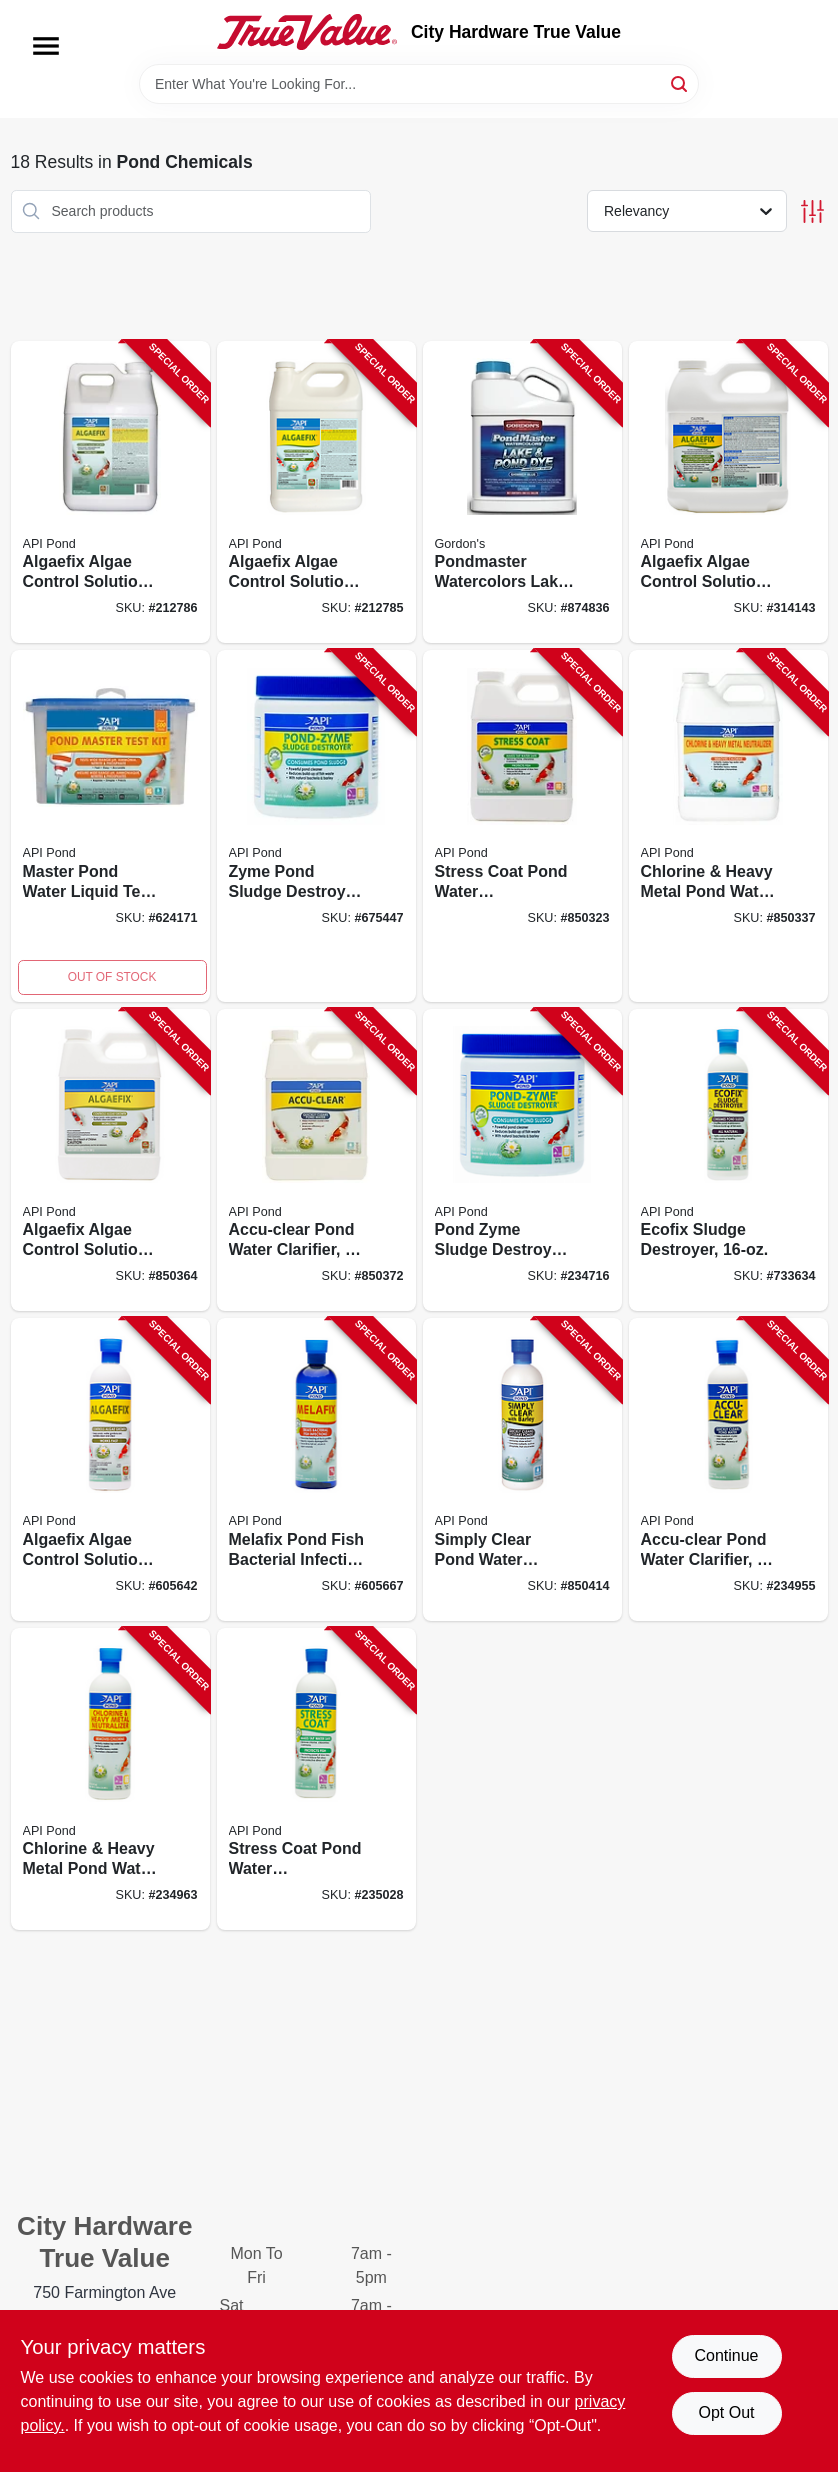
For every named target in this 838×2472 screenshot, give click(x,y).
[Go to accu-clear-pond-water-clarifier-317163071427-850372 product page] (316, 1160)
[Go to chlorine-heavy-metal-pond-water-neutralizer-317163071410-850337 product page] (728, 826)
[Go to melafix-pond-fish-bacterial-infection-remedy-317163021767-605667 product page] (316, 1469)
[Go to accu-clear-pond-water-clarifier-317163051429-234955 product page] (728, 1469)
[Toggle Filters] (812, 211)
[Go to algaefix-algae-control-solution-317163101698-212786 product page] (110, 492)
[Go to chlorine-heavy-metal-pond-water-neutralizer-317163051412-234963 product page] (110, 1779)
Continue (726, 2355)
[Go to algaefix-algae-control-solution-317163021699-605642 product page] (110, 1469)
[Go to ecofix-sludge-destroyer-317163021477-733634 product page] (728, 1160)
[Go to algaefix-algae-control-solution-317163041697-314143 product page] (728, 492)
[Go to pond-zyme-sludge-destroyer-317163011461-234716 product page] (522, 1160)
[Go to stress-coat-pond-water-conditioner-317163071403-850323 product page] (522, 826)
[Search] (680, 82)
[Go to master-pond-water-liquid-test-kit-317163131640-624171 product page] (110, 826)
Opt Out (726, 2412)
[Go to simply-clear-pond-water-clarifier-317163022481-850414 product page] (522, 1469)
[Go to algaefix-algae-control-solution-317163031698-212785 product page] (316, 492)
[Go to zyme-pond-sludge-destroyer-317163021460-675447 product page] (316, 826)
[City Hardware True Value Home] (307, 32)
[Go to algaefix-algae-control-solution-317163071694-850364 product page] (110, 1160)
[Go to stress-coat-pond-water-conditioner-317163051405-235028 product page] (316, 1779)
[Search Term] (419, 84)
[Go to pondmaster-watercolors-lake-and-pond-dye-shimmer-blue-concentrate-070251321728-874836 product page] (522, 492)
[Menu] (46, 46)
